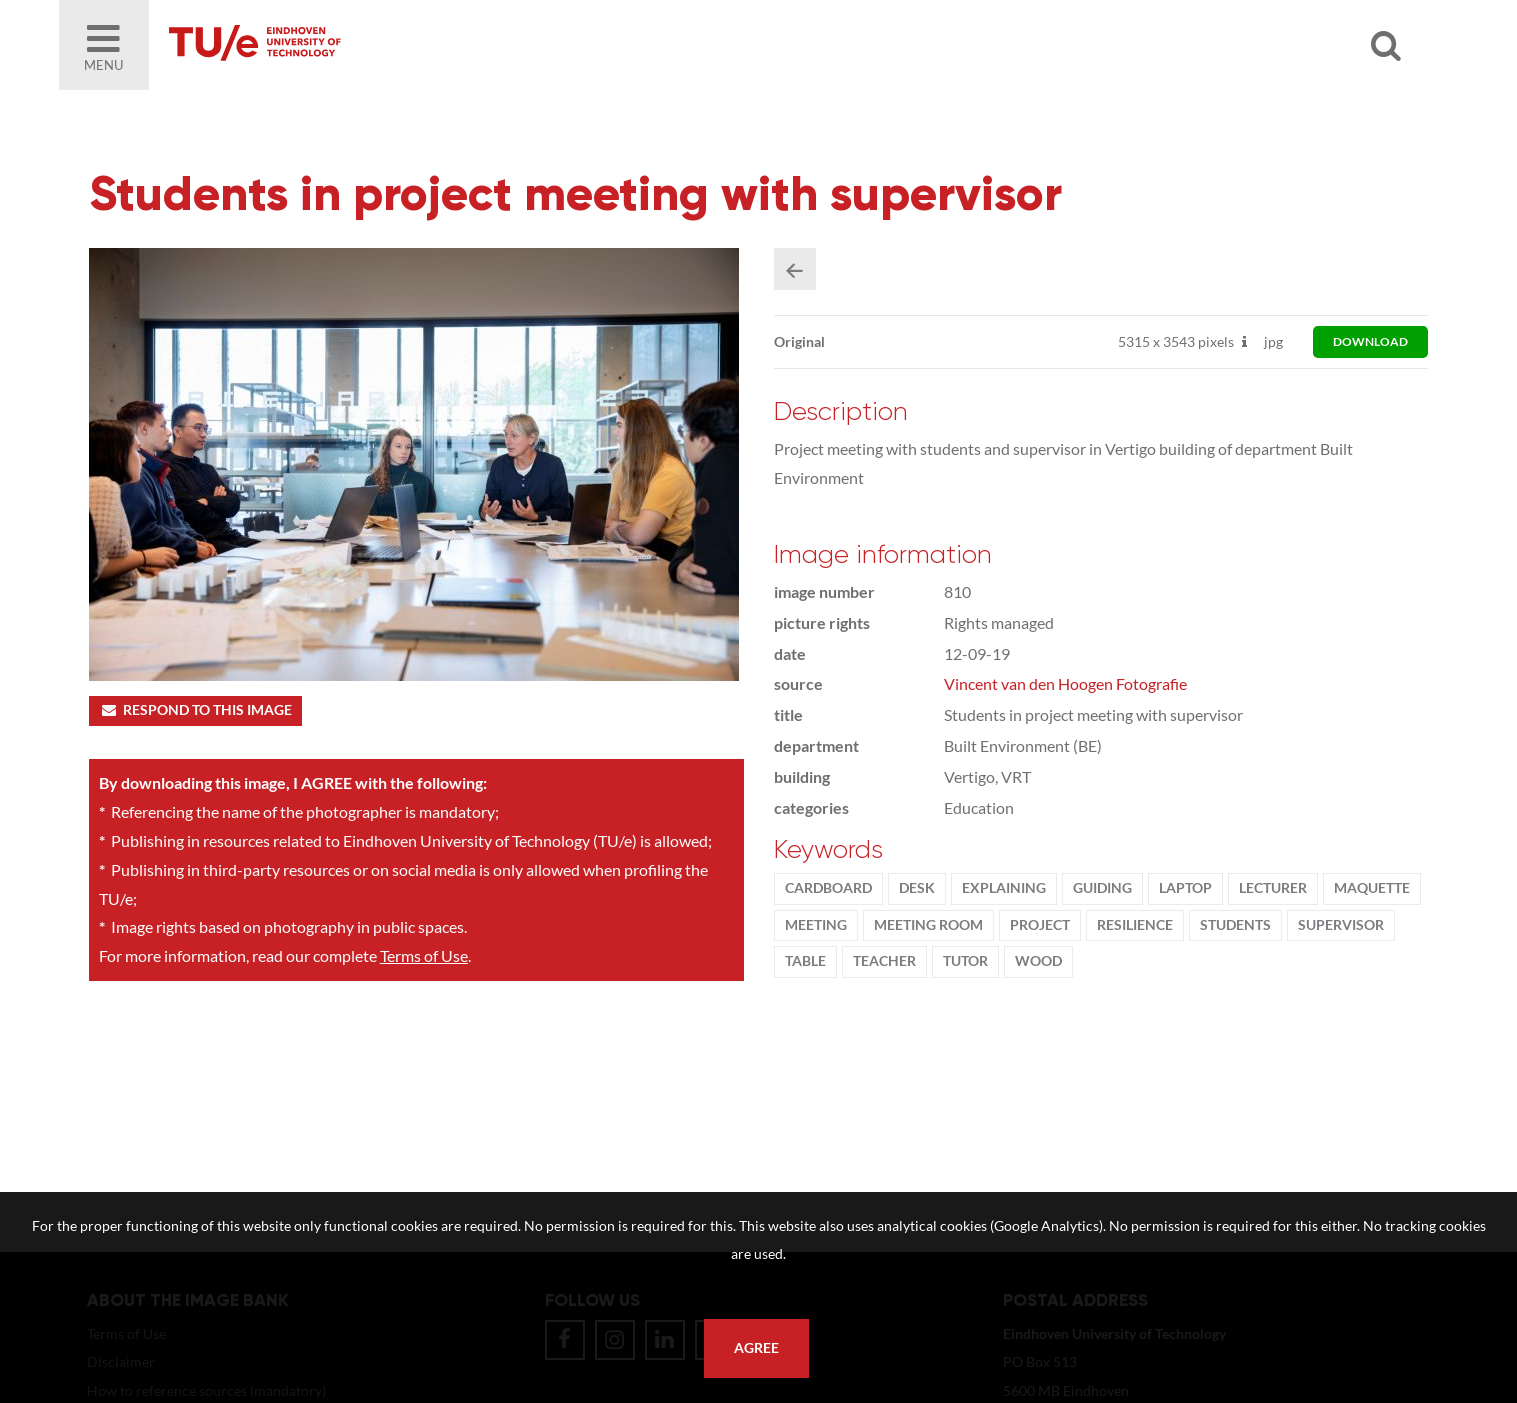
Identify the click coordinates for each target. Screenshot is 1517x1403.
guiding (1102, 888)
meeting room (928, 925)
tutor (965, 961)
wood (1038, 961)
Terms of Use (424, 955)
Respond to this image (195, 710)
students (1235, 925)
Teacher (884, 961)
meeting (816, 925)
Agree (756, 1348)
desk (917, 888)
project (1040, 925)
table (805, 961)
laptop (1185, 888)
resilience (1135, 925)
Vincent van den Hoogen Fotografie (1065, 683)
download (1370, 341)
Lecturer (1273, 888)
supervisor (1341, 925)
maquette (1372, 888)
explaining (1004, 888)
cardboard (828, 888)
